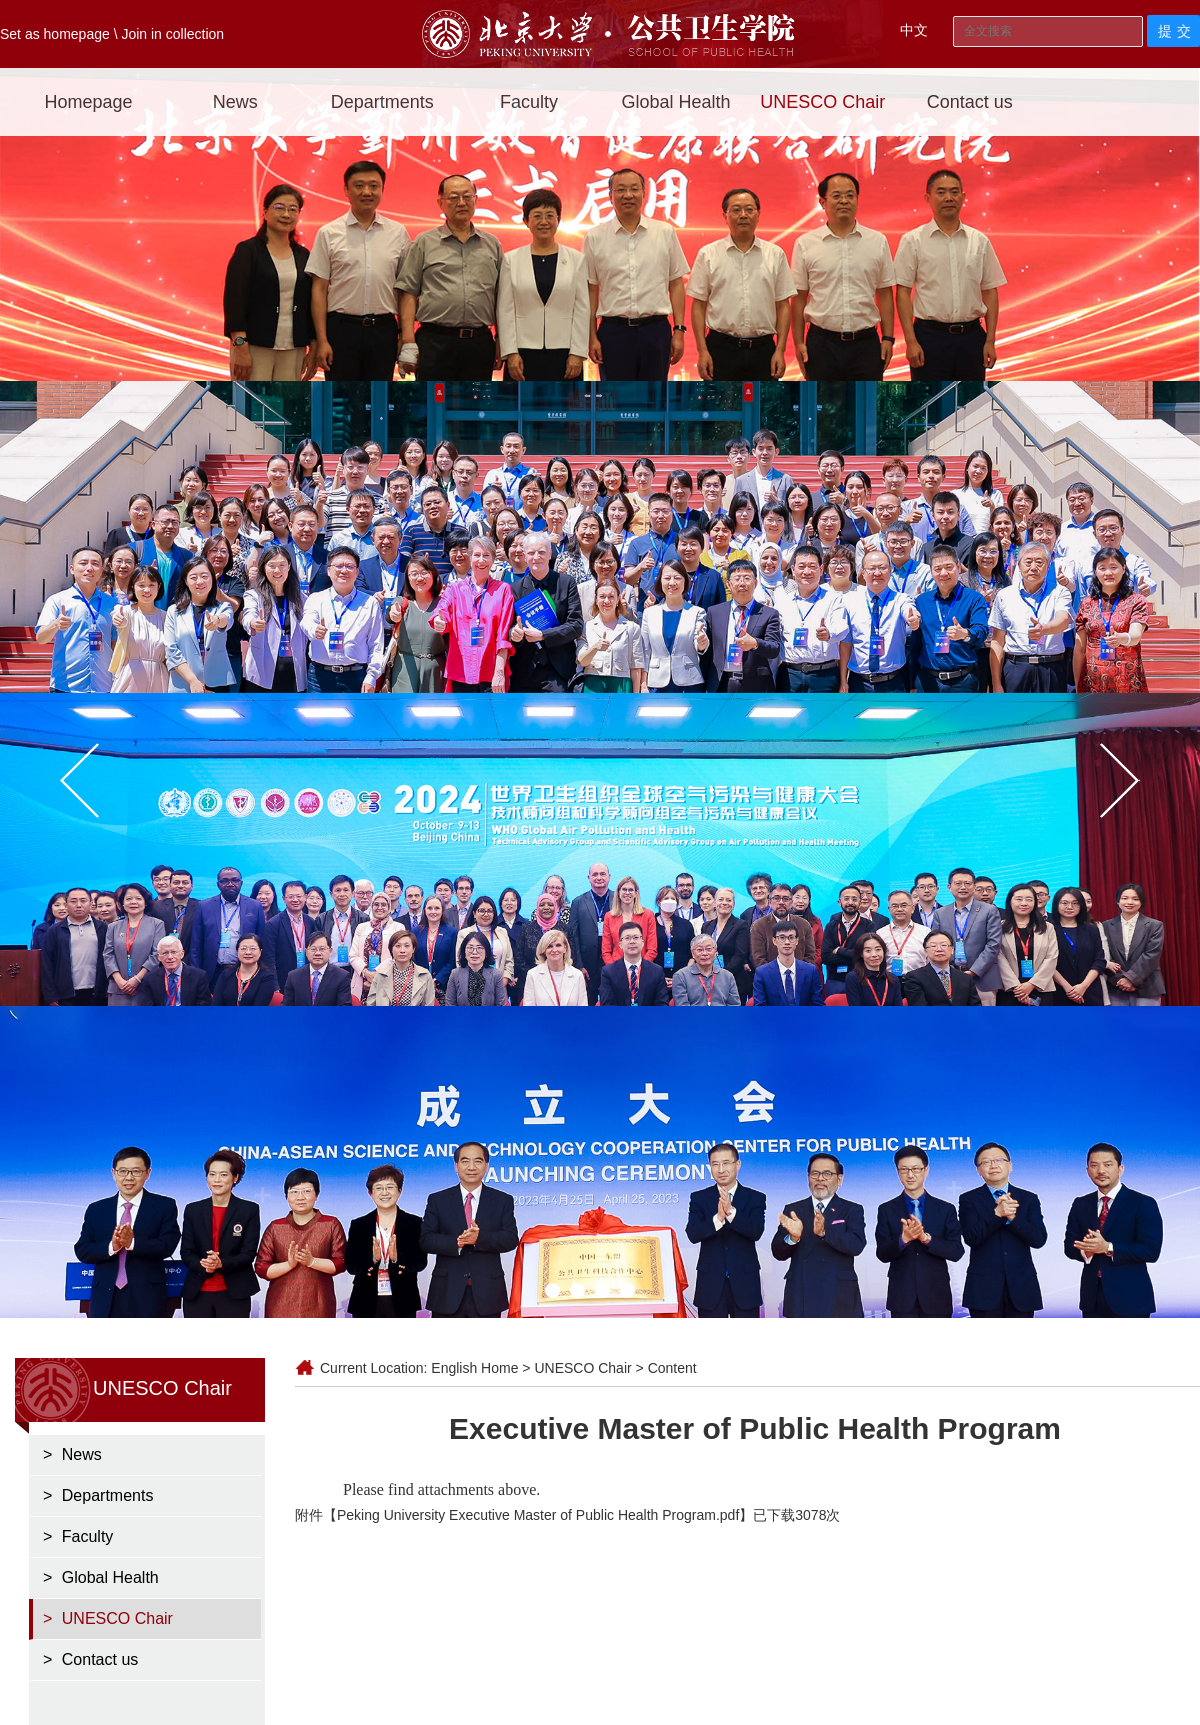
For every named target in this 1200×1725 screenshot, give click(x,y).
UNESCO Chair (822, 102)
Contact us (970, 102)
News (235, 102)
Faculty (529, 102)
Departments (382, 102)
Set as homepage (55, 34)
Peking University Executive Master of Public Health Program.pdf (538, 1515)
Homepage (88, 102)
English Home (474, 1368)
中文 (914, 30)
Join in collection (172, 34)
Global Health (675, 102)
